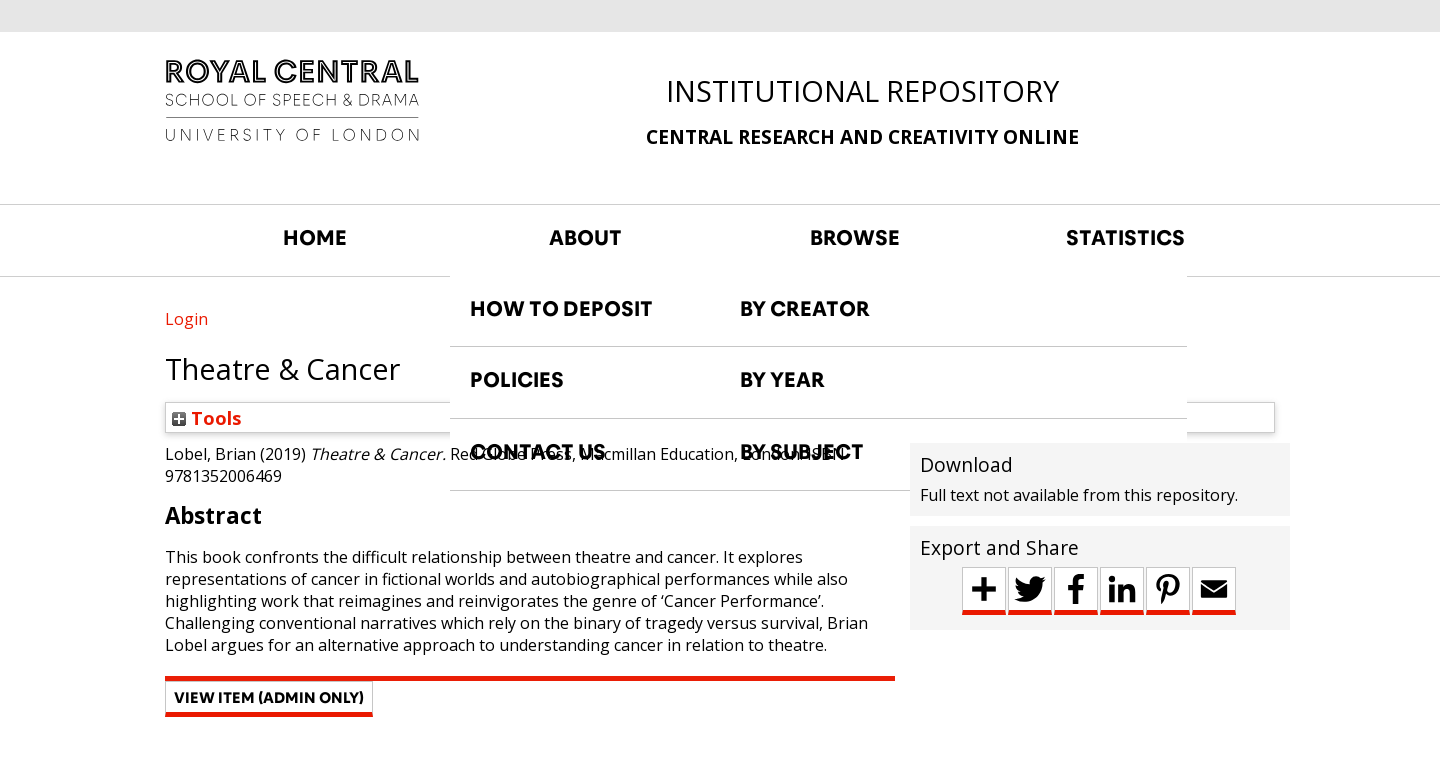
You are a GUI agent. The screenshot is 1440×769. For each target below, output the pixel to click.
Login (186, 319)
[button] (269, 699)
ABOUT (585, 238)
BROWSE (855, 238)
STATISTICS (1125, 238)
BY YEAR (782, 380)
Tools (207, 417)
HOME (315, 238)
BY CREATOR (805, 309)
